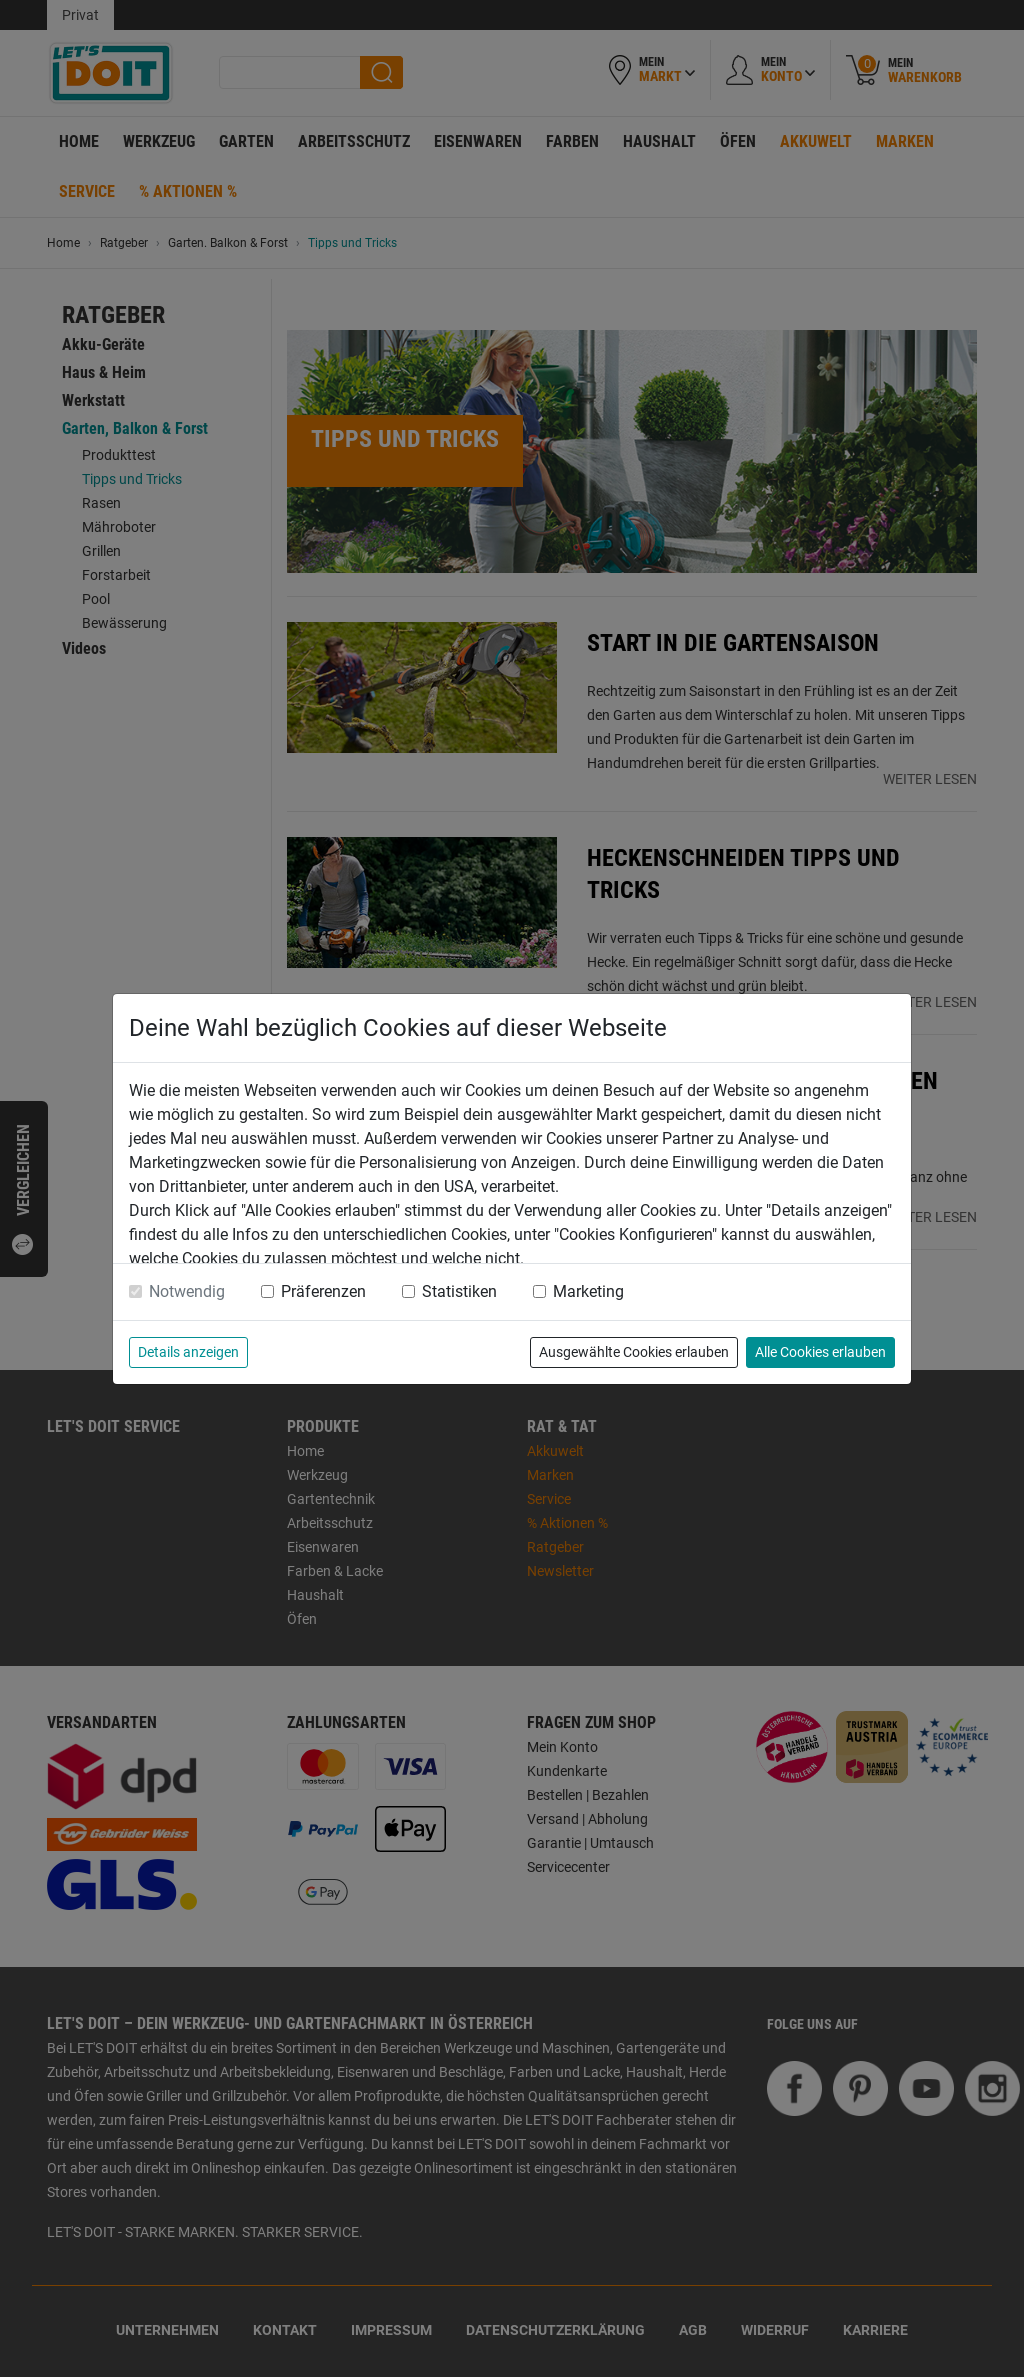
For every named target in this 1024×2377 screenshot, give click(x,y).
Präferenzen (323, 1291)
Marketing (588, 1291)
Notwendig (187, 1291)
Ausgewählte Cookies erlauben (634, 1352)
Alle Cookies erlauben (820, 1352)
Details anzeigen (188, 1352)
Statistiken (459, 1291)
